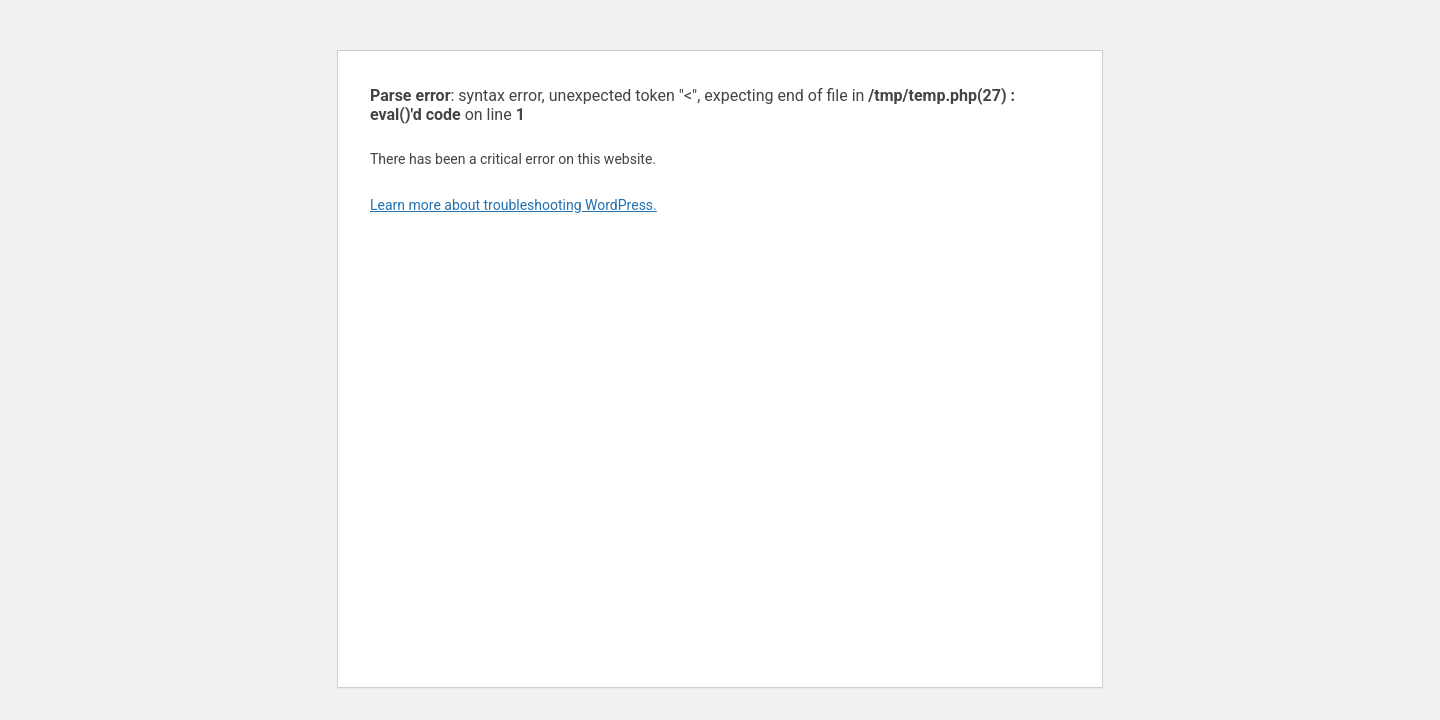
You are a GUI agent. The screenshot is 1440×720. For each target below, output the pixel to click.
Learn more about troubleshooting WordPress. (513, 205)
